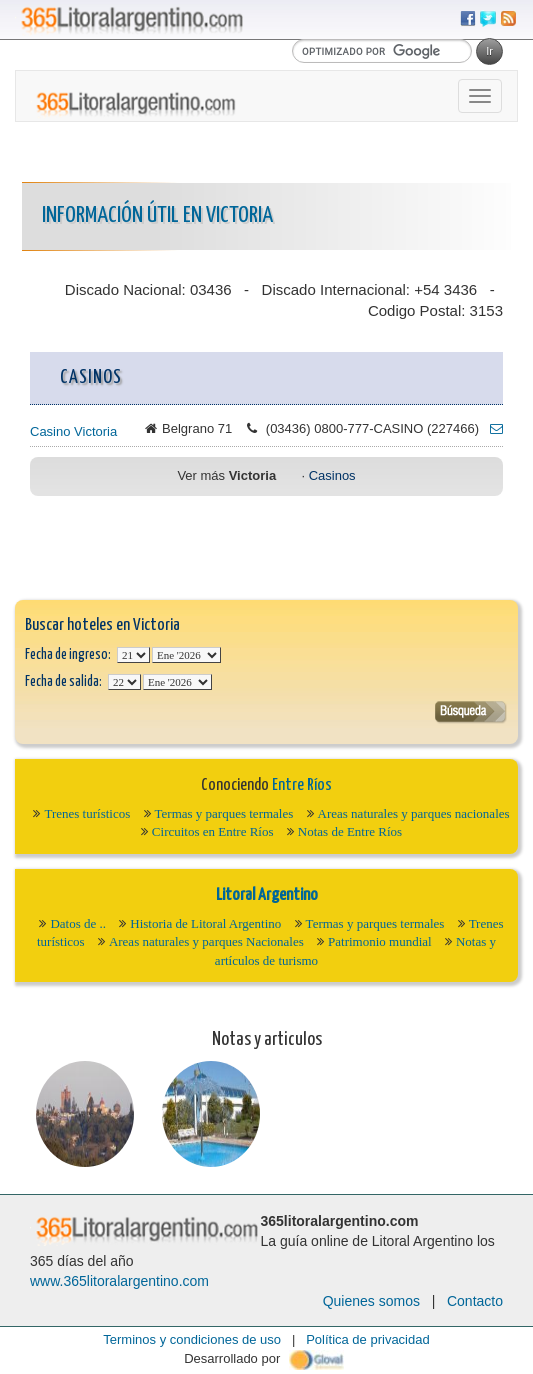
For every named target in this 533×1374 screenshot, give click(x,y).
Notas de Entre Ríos (350, 831)
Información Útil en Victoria (157, 215)
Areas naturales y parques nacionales (414, 813)
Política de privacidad (368, 1339)
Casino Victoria (73, 431)
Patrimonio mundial (380, 941)
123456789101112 (186, 655)
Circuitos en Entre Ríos (213, 831)
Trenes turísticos (87, 813)
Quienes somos (371, 1301)
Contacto (475, 1301)
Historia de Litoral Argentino (205, 923)
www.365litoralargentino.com (119, 1281)
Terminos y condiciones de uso (192, 1339)
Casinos (332, 475)
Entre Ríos (302, 785)
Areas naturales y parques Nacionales (206, 941)
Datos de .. (78, 923)
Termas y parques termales (224, 813)
